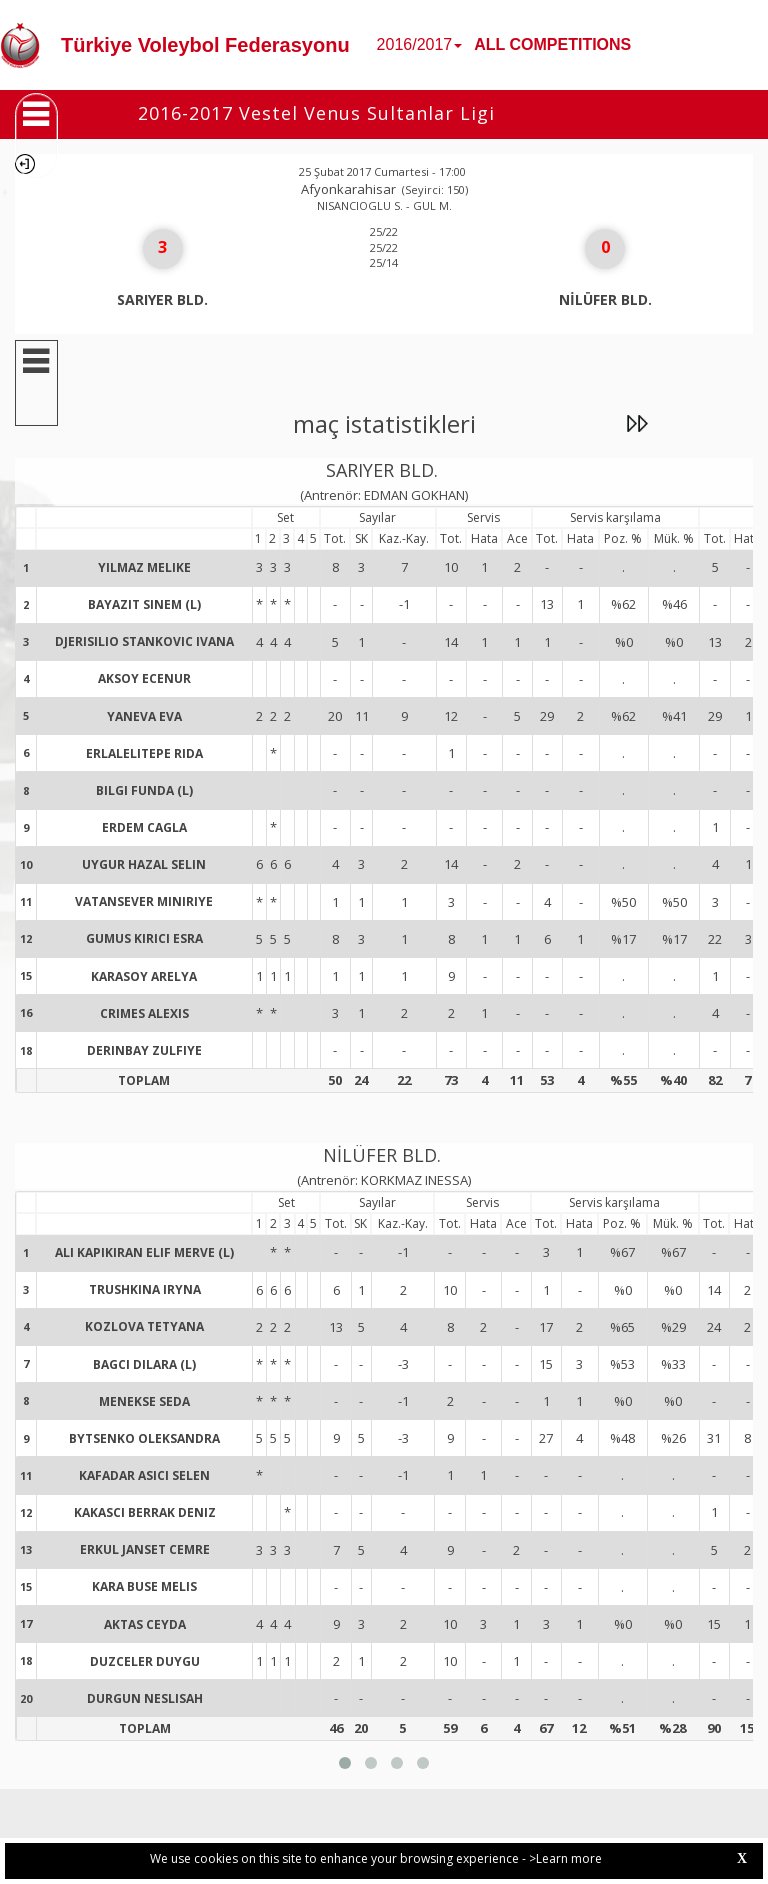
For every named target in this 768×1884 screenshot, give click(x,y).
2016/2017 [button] (420, 44)
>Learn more (565, 1858)
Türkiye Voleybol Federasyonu (205, 45)
